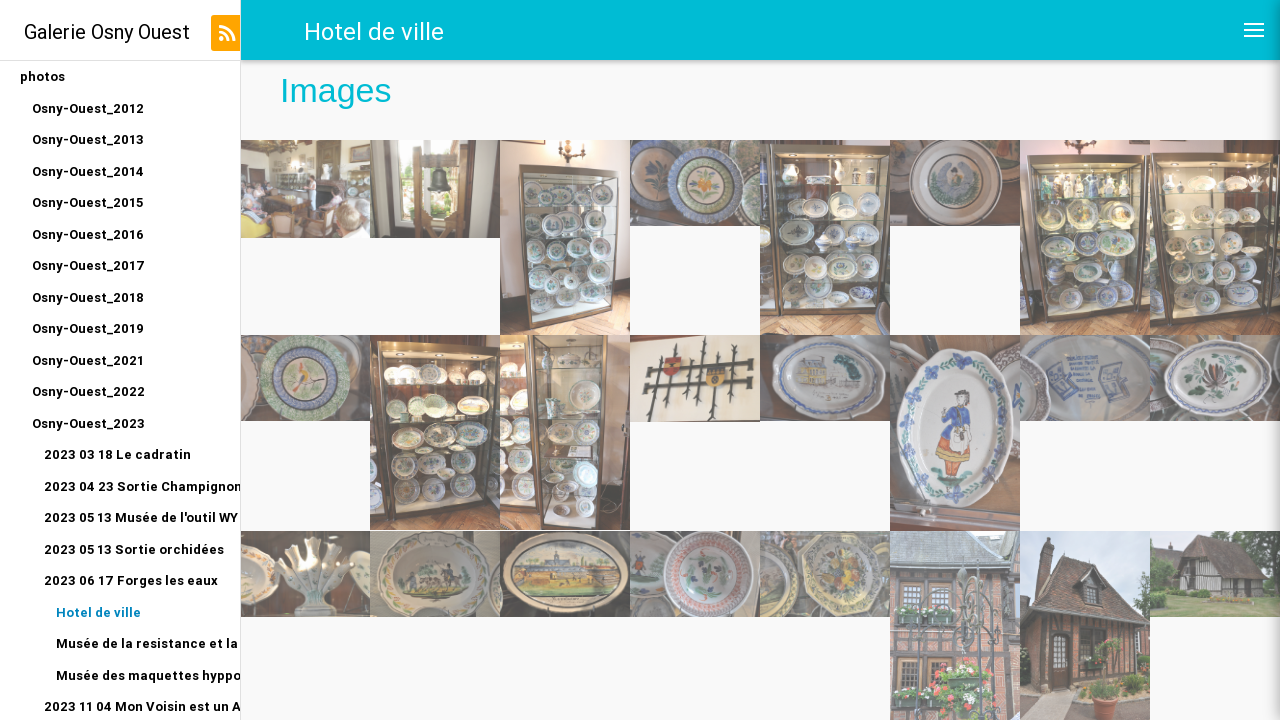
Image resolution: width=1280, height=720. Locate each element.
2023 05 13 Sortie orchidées (134, 549)
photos (42, 76)
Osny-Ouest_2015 (87, 202)
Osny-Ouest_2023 (88, 423)
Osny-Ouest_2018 (88, 297)
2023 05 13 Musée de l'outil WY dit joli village (142, 517)
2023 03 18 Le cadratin (117, 454)
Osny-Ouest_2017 (88, 265)
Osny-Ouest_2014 (88, 171)
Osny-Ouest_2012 (88, 108)
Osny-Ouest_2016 (88, 234)
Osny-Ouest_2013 (88, 139)
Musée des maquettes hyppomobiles (148, 675)
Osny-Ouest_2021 (88, 360)
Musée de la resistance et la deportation (148, 643)
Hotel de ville (98, 612)
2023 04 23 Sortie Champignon (142, 486)
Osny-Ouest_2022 (88, 391)
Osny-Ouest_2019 (88, 328)
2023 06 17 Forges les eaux (131, 580)
